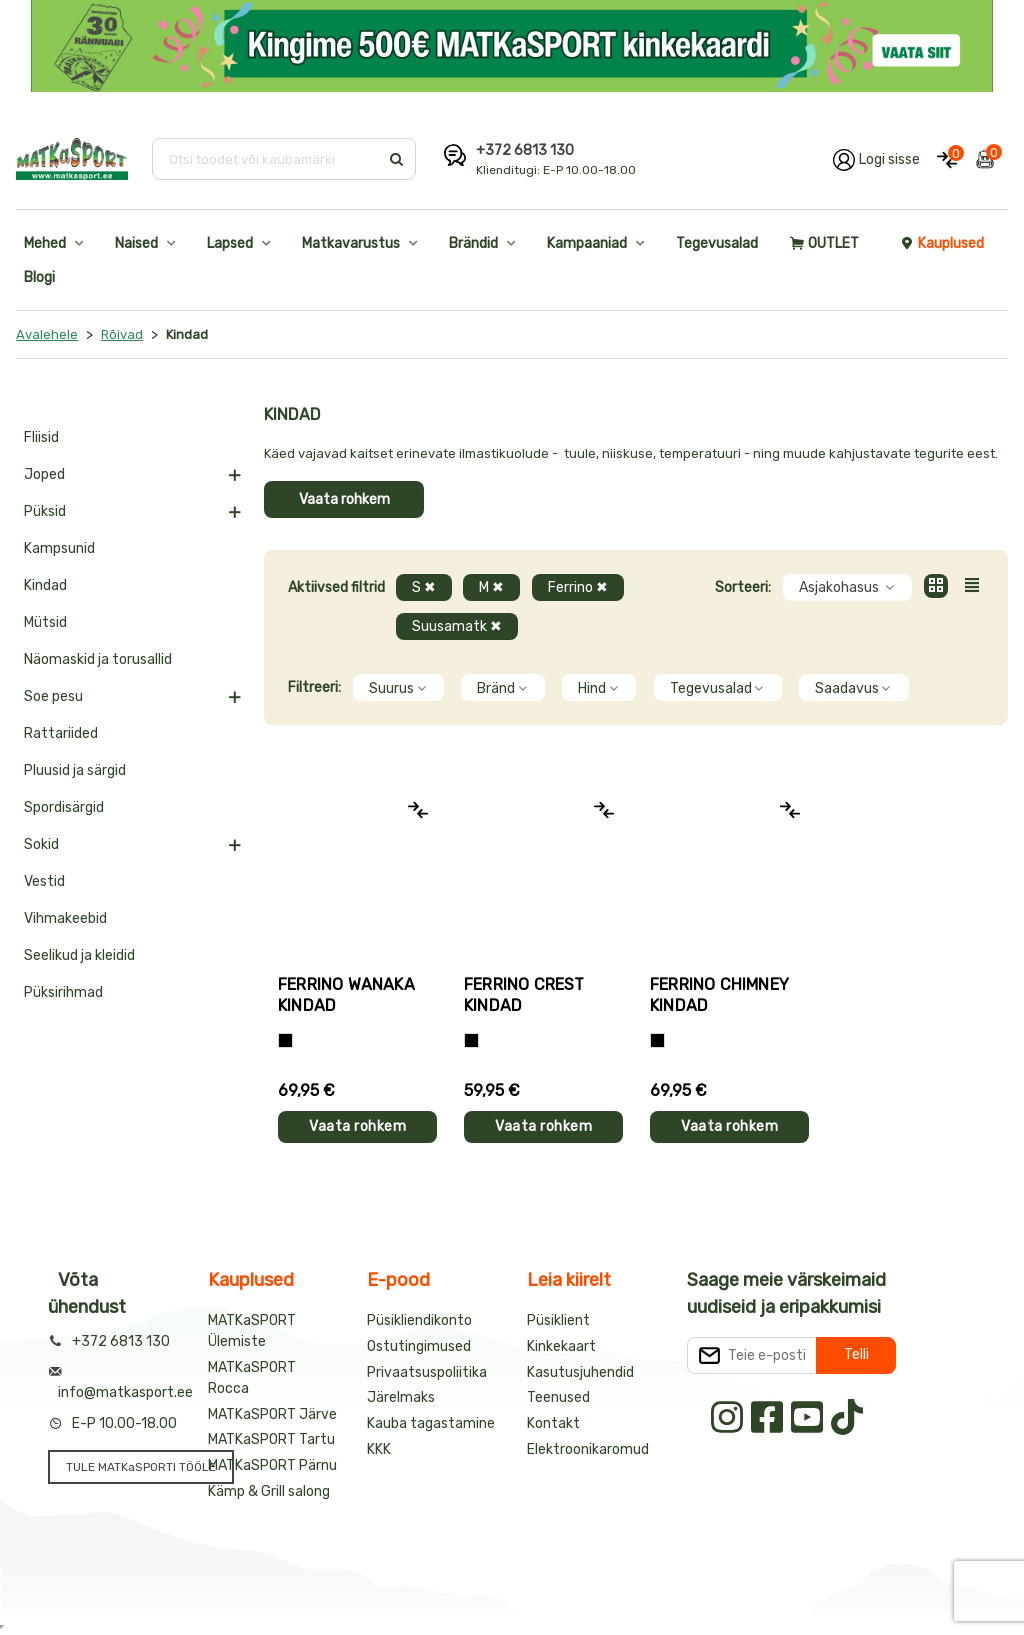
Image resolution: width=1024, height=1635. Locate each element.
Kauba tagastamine (431, 1423)
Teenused (558, 1397)
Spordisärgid (64, 807)
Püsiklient (558, 1320)
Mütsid (45, 622)
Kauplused (942, 243)
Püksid (45, 511)
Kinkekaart (561, 1346)
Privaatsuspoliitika (427, 1372)
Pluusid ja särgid (75, 770)
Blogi (39, 277)
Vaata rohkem (344, 499)
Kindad (45, 585)
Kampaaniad (587, 243)
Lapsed (230, 243)
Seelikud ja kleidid (79, 955)
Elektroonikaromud (588, 1449)
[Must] (285, 1040)
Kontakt (553, 1423)
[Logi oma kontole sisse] (876, 159)
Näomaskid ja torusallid (98, 659)
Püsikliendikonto (419, 1320)
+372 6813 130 (525, 150)
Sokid (41, 844)
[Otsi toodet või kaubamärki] (267, 159)
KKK (379, 1449)
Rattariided (61, 733)
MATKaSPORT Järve (272, 1414)
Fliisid (41, 437)
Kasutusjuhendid (580, 1372)
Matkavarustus (351, 243)
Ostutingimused (419, 1346)
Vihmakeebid (65, 918)
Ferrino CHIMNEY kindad (719, 995)
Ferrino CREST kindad (524, 995)
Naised (136, 243)
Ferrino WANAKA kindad (346, 995)
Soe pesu (53, 696)
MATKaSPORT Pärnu (272, 1465)
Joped (44, 474)
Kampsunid (59, 548)
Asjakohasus (847, 587)
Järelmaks (401, 1397)
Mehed (45, 243)
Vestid (44, 881)
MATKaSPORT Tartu (271, 1439)
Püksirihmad (63, 992)
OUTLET (824, 243)
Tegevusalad (717, 243)
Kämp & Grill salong (269, 1491)
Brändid (473, 243)
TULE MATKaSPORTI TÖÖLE (141, 1467)
